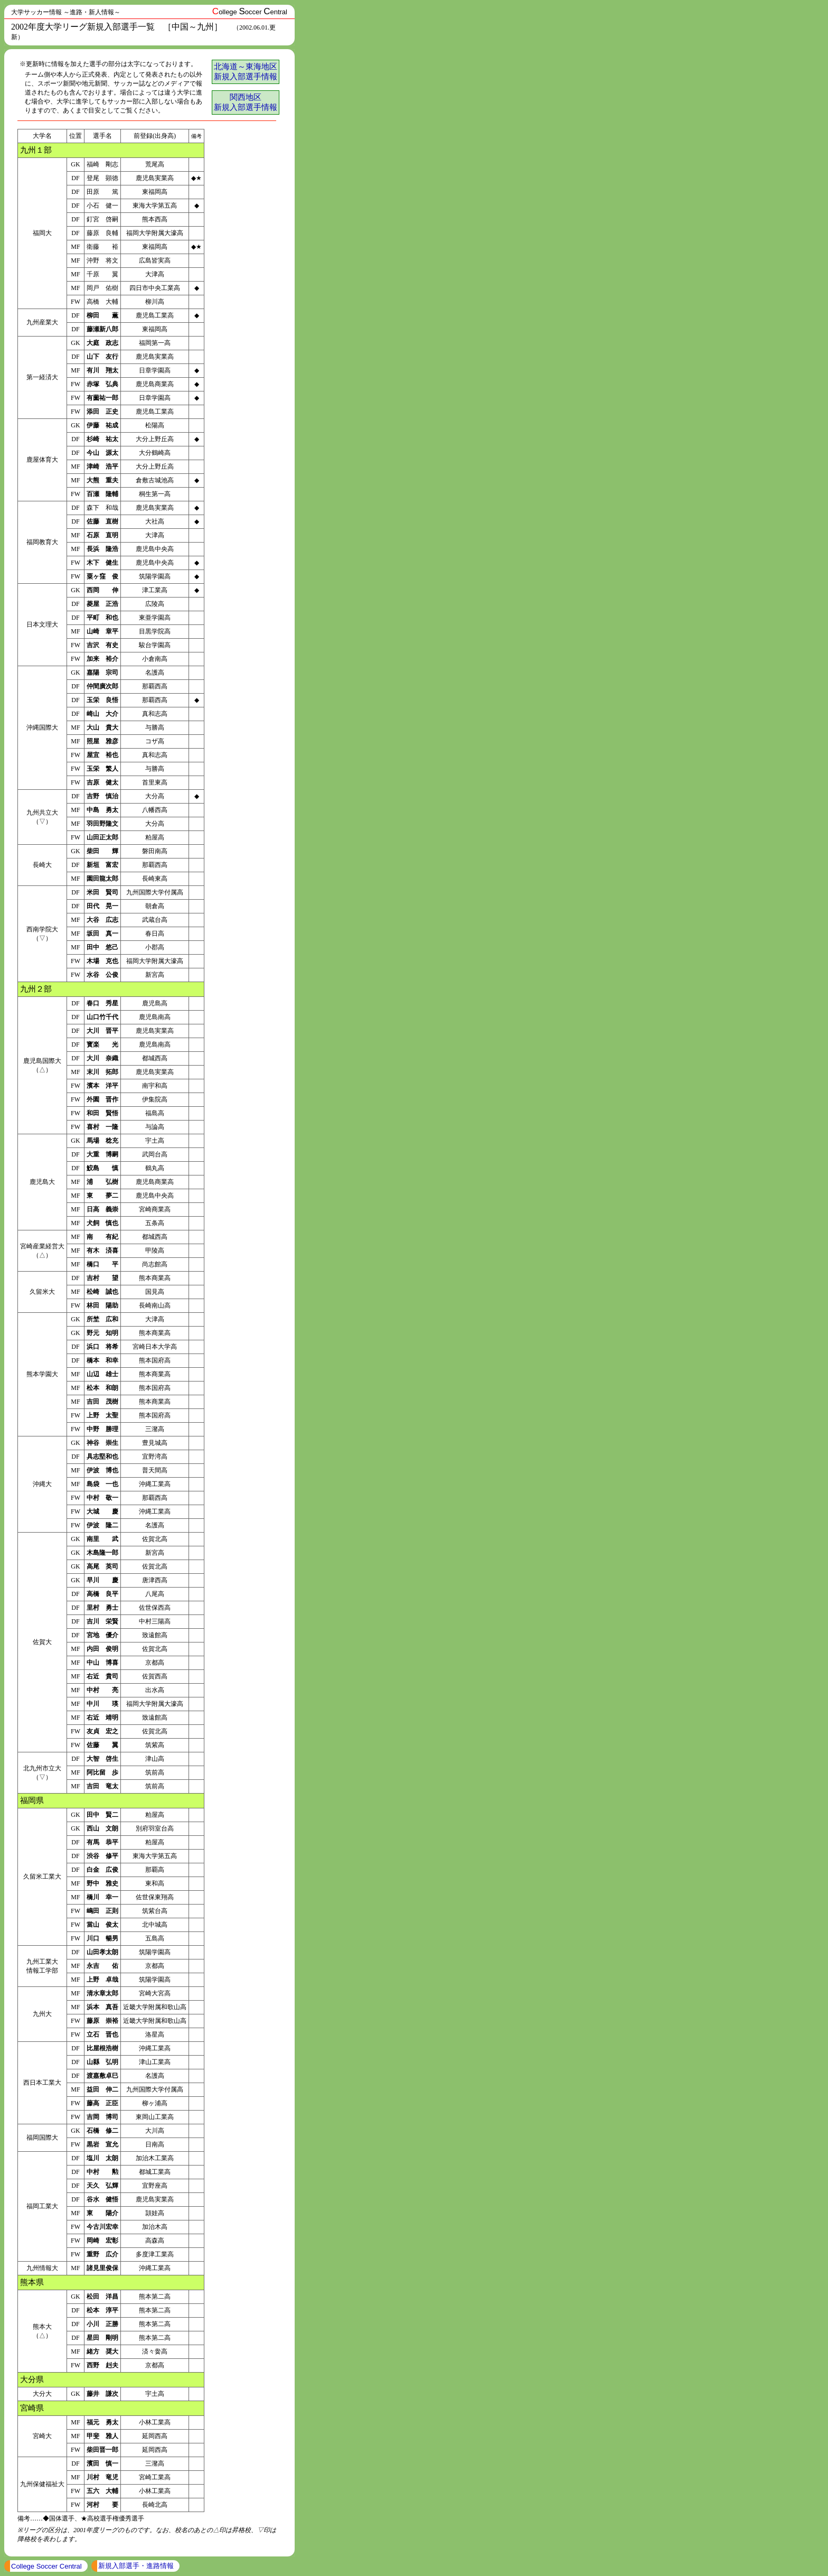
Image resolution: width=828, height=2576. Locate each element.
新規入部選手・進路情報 (136, 2566)
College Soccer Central (46, 2566)
